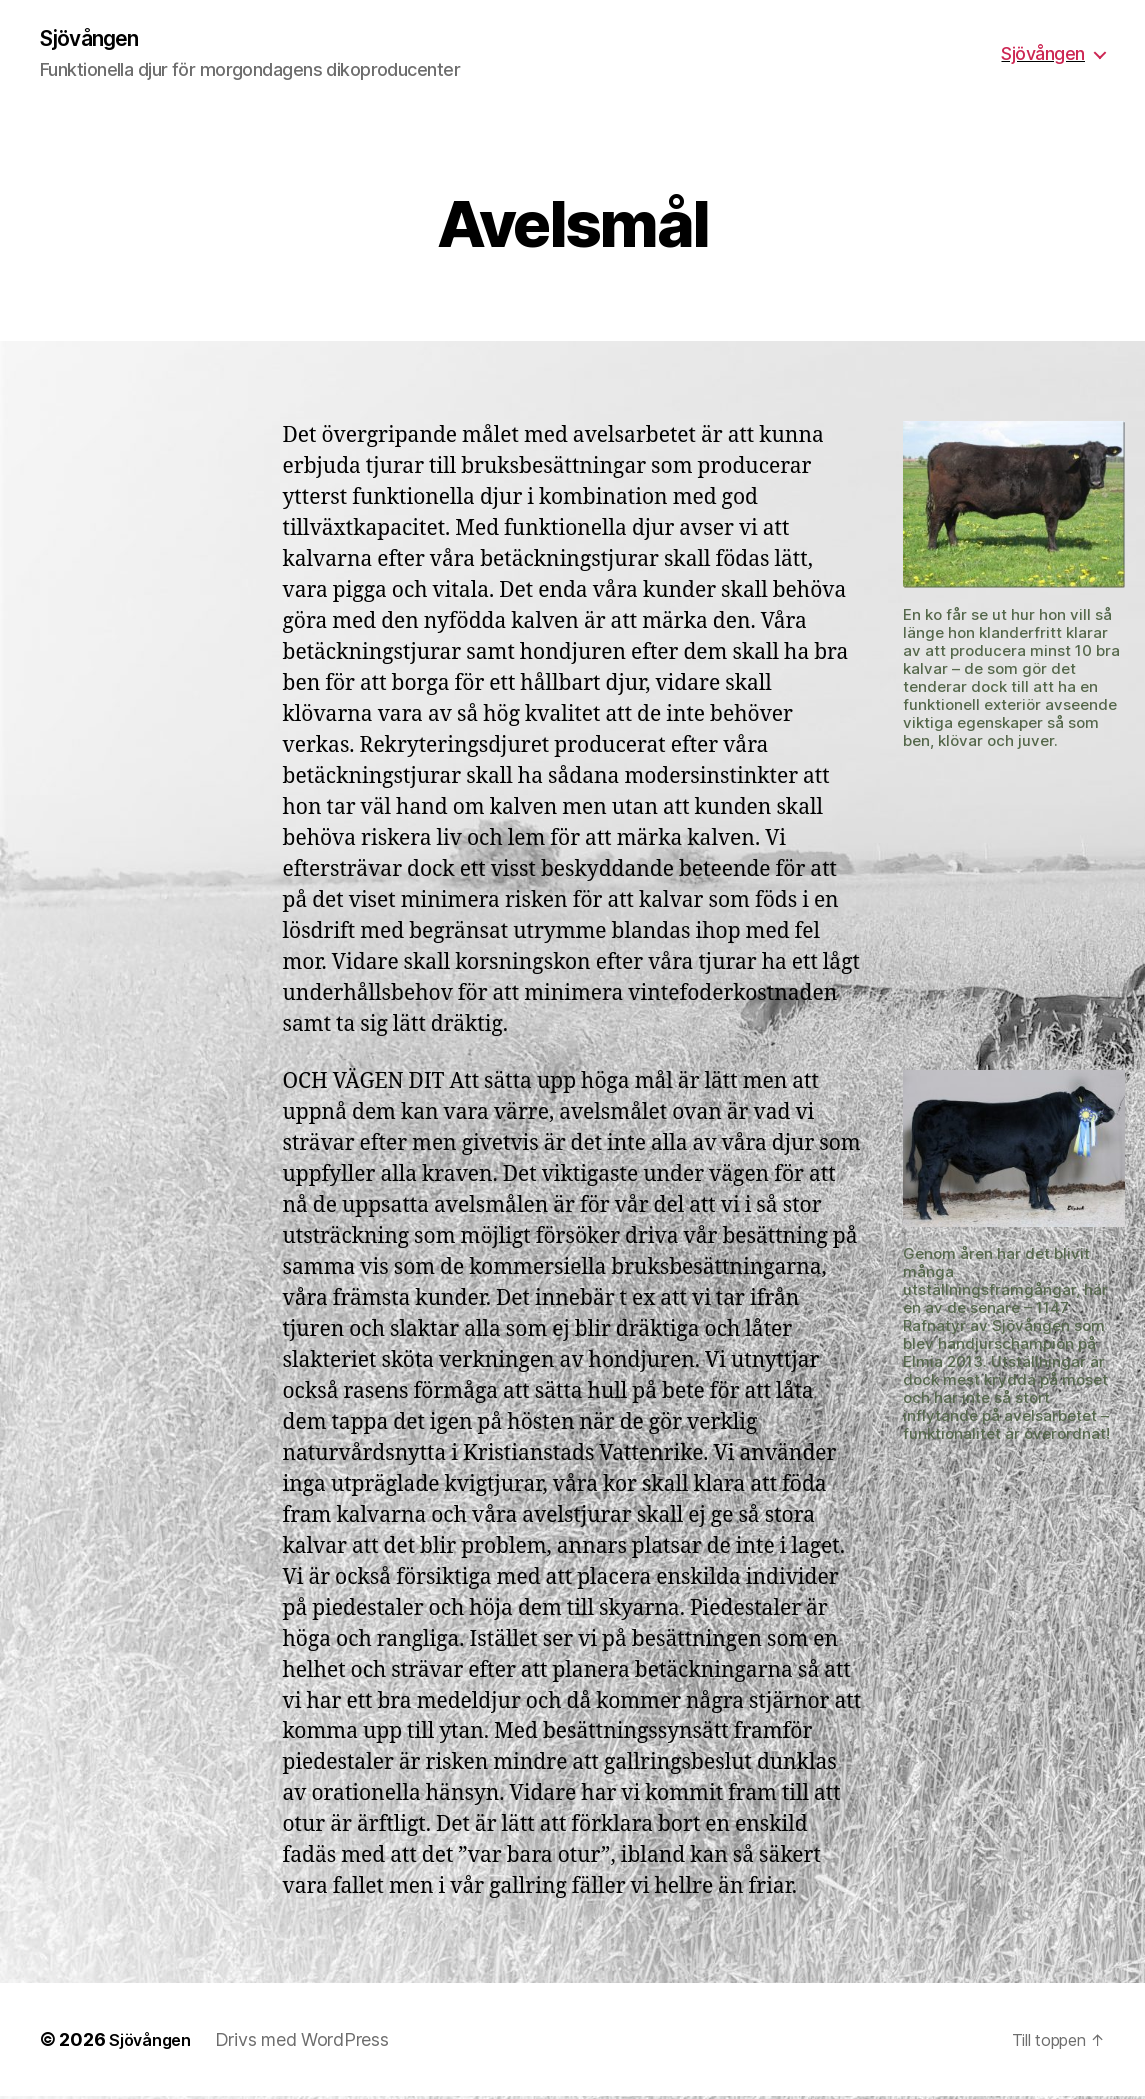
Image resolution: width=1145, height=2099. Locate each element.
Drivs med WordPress (313, 2042)
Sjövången (97, 40)
